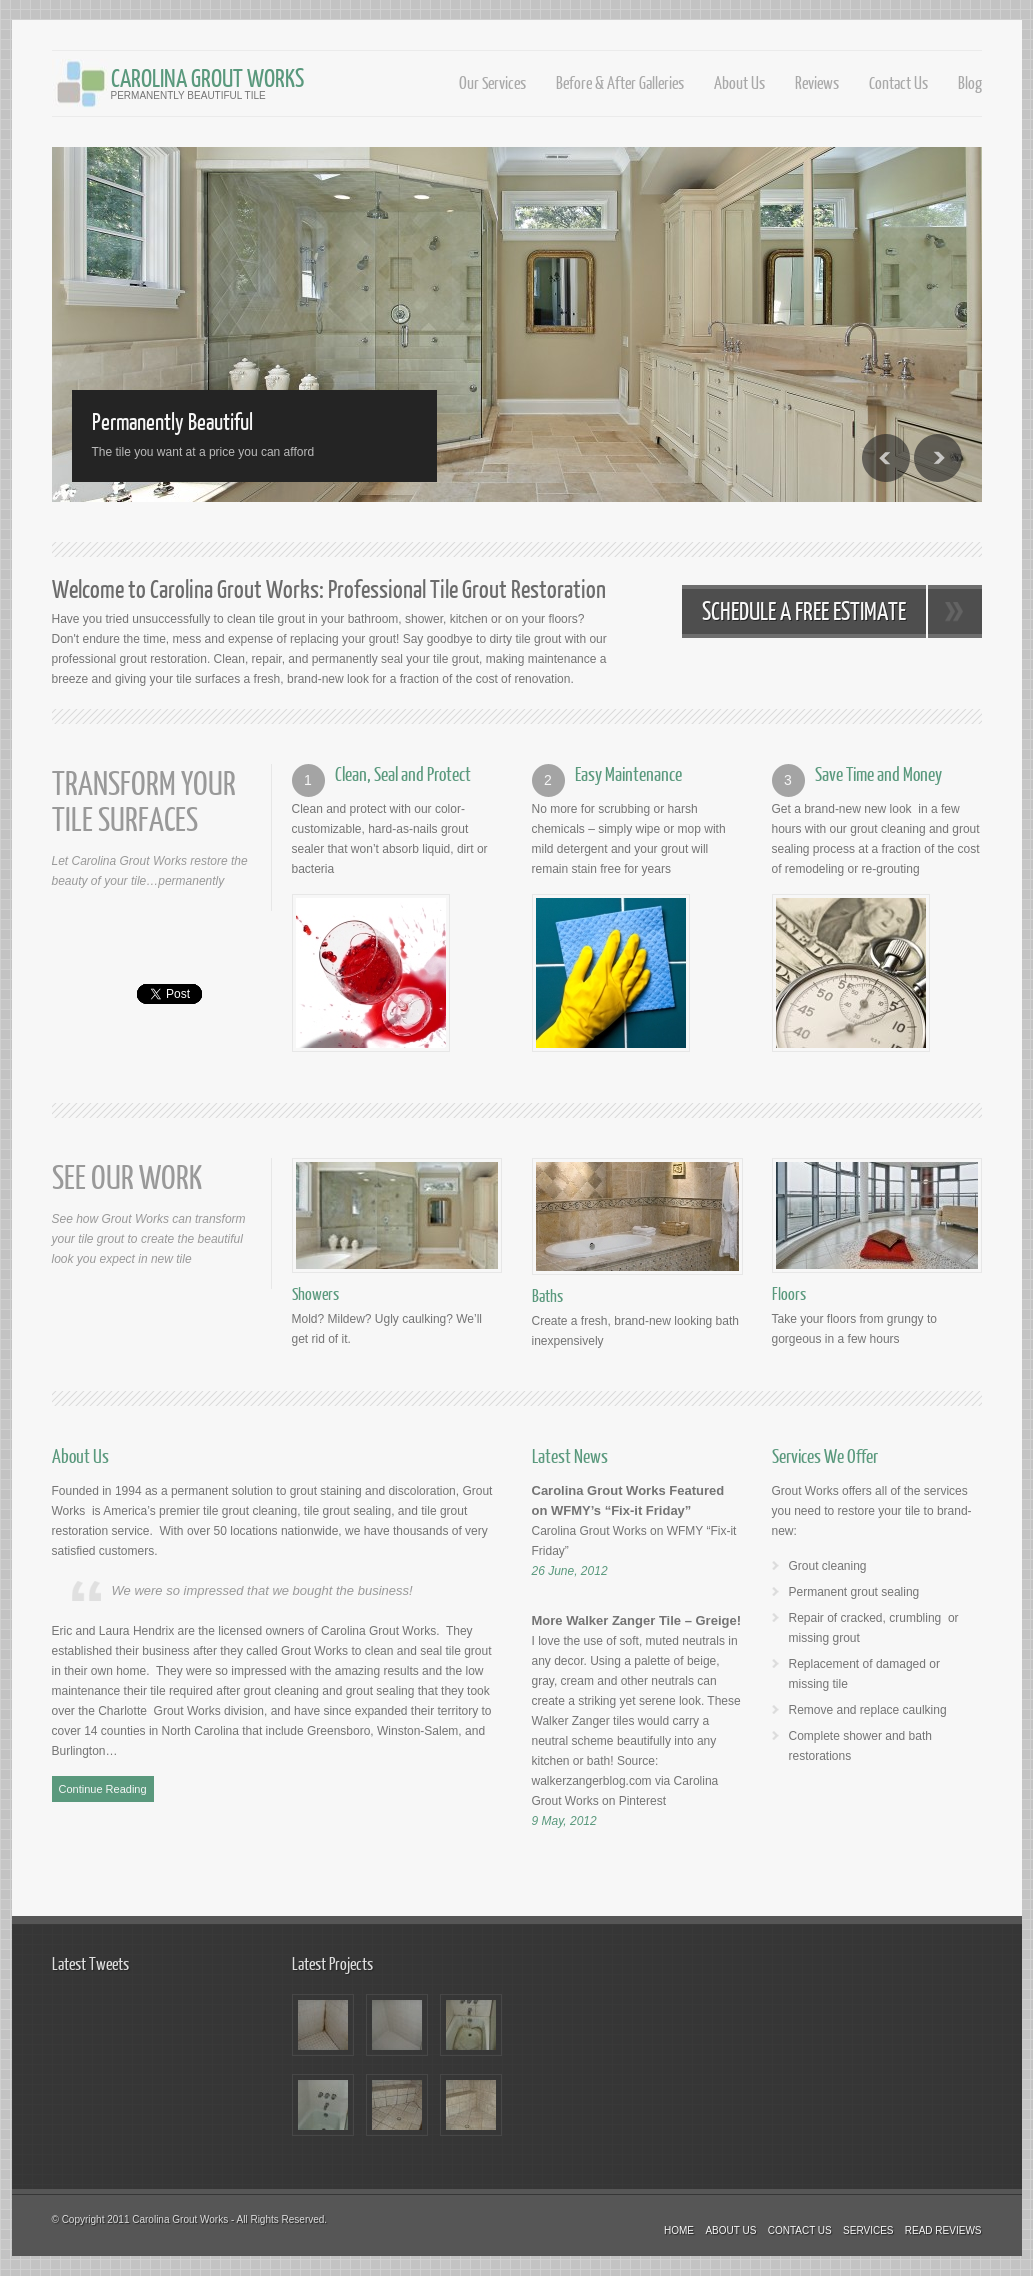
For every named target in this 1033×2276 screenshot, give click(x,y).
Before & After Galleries (620, 82)
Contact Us (898, 82)
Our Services (492, 82)
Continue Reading (103, 1789)
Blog (970, 82)
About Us (739, 82)
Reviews (817, 82)
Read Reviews (943, 2230)
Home (679, 2230)
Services (868, 2230)
